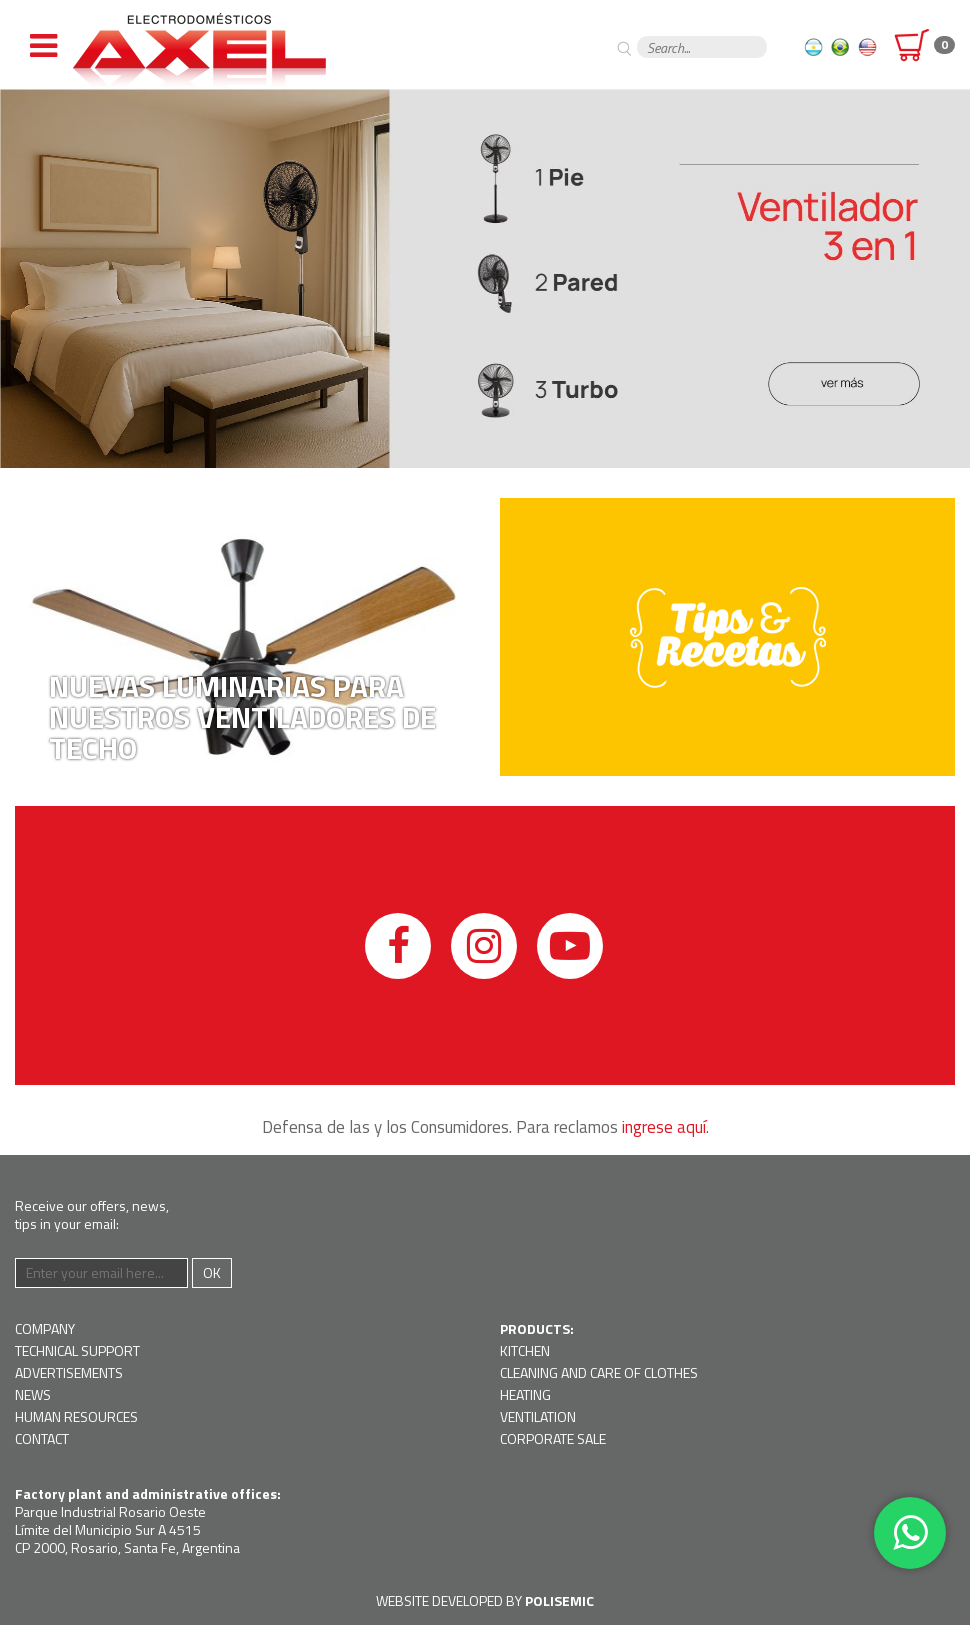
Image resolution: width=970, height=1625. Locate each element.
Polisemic (559, 1600)
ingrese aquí (664, 1127)
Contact (42, 1438)
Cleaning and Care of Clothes (599, 1372)
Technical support (77, 1350)
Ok (212, 1272)
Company (45, 1328)
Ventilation (538, 1416)
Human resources (76, 1416)
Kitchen (525, 1350)
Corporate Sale (553, 1438)
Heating (525, 1394)
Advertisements (69, 1372)
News (33, 1394)
